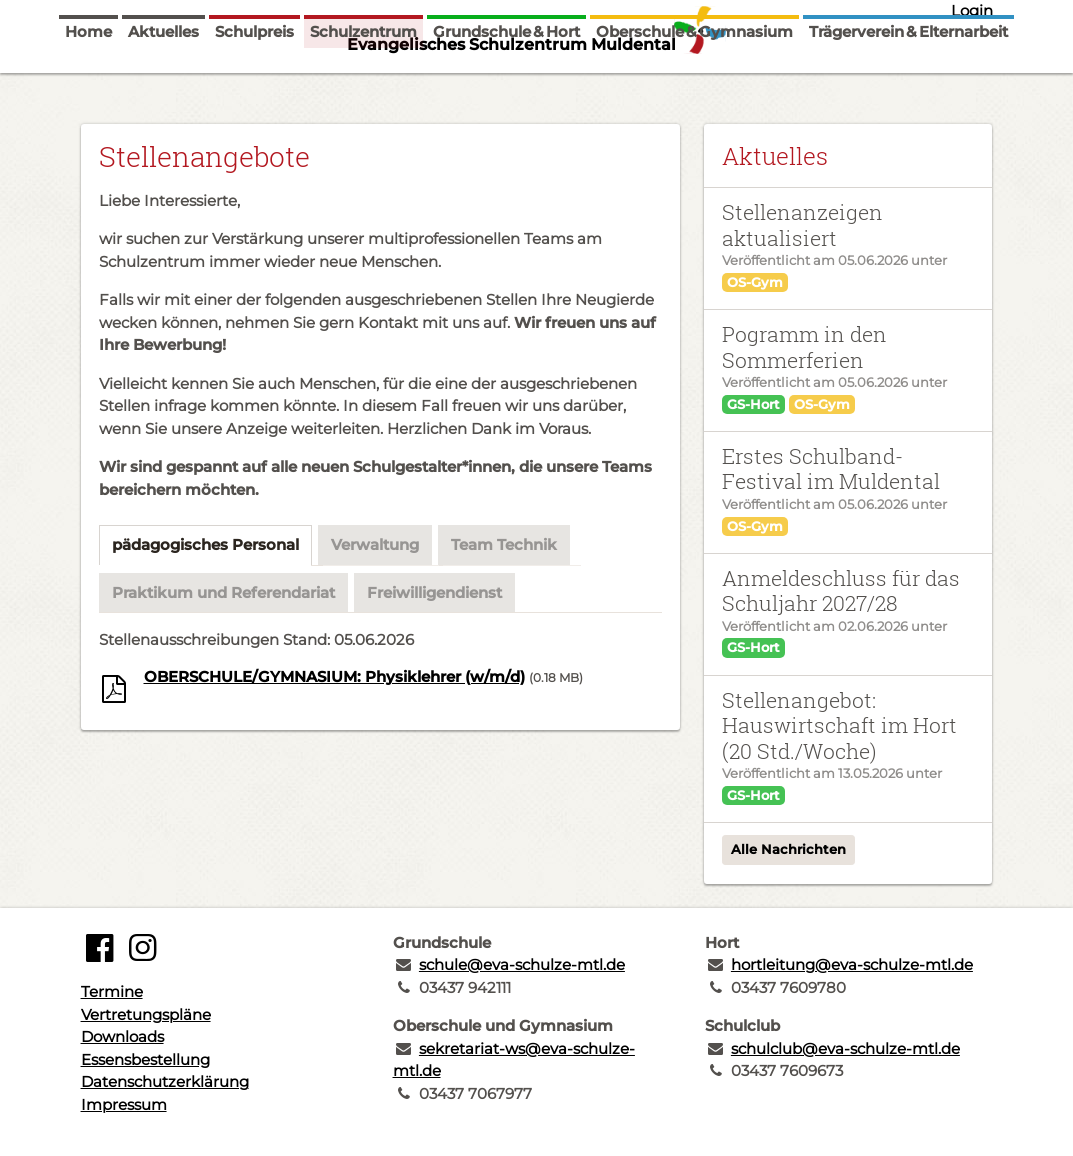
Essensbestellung (145, 1059)
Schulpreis (254, 82)
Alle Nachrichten (788, 849)
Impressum (124, 1104)
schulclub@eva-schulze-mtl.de (845, 1048)
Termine (112, 991)
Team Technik (504, 544)
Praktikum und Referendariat (223, 592)
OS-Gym (755, 282)
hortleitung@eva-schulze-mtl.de (852, 964)
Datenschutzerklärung (165, 1081)
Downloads (122, 1036)
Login (972, 10)
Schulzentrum (363, 82)
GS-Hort (753, 404)
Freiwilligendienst (434, 592)
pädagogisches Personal (205, 544)
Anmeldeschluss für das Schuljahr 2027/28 (841, 590)
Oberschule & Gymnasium (694, 82)
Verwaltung (375, 544)
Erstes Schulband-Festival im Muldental (831, 468)
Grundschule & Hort (506, 82)
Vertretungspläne (146, 1014)
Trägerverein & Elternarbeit (908, 82)
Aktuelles (163, 82)
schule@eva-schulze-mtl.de (522, 964)
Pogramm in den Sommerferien (804, 346)
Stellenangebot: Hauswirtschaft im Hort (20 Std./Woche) (839, 725)
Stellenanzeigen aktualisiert (802, 224)
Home (88, 82)
